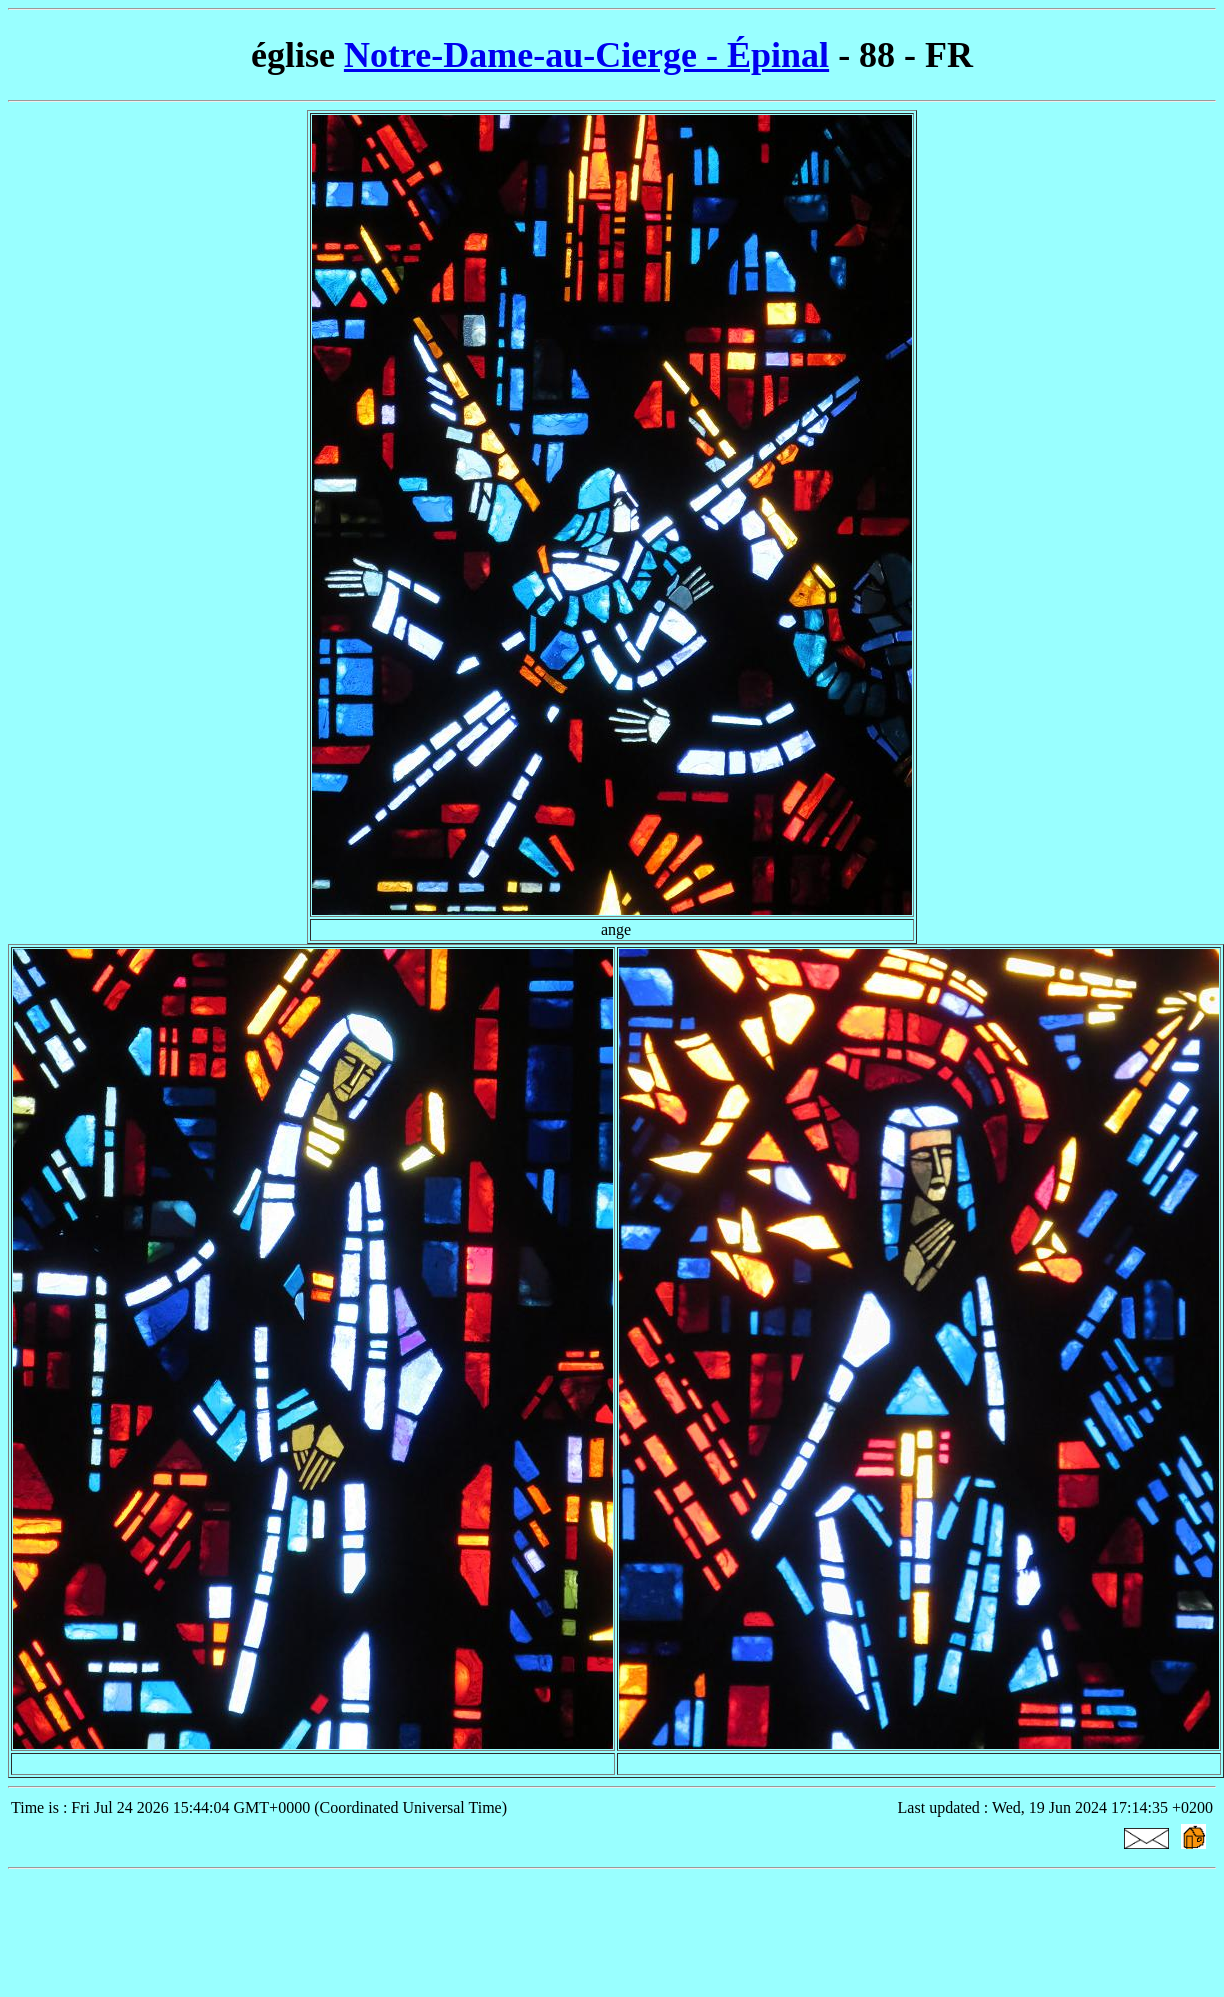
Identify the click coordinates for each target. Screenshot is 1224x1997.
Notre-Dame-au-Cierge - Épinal (586, 55)
